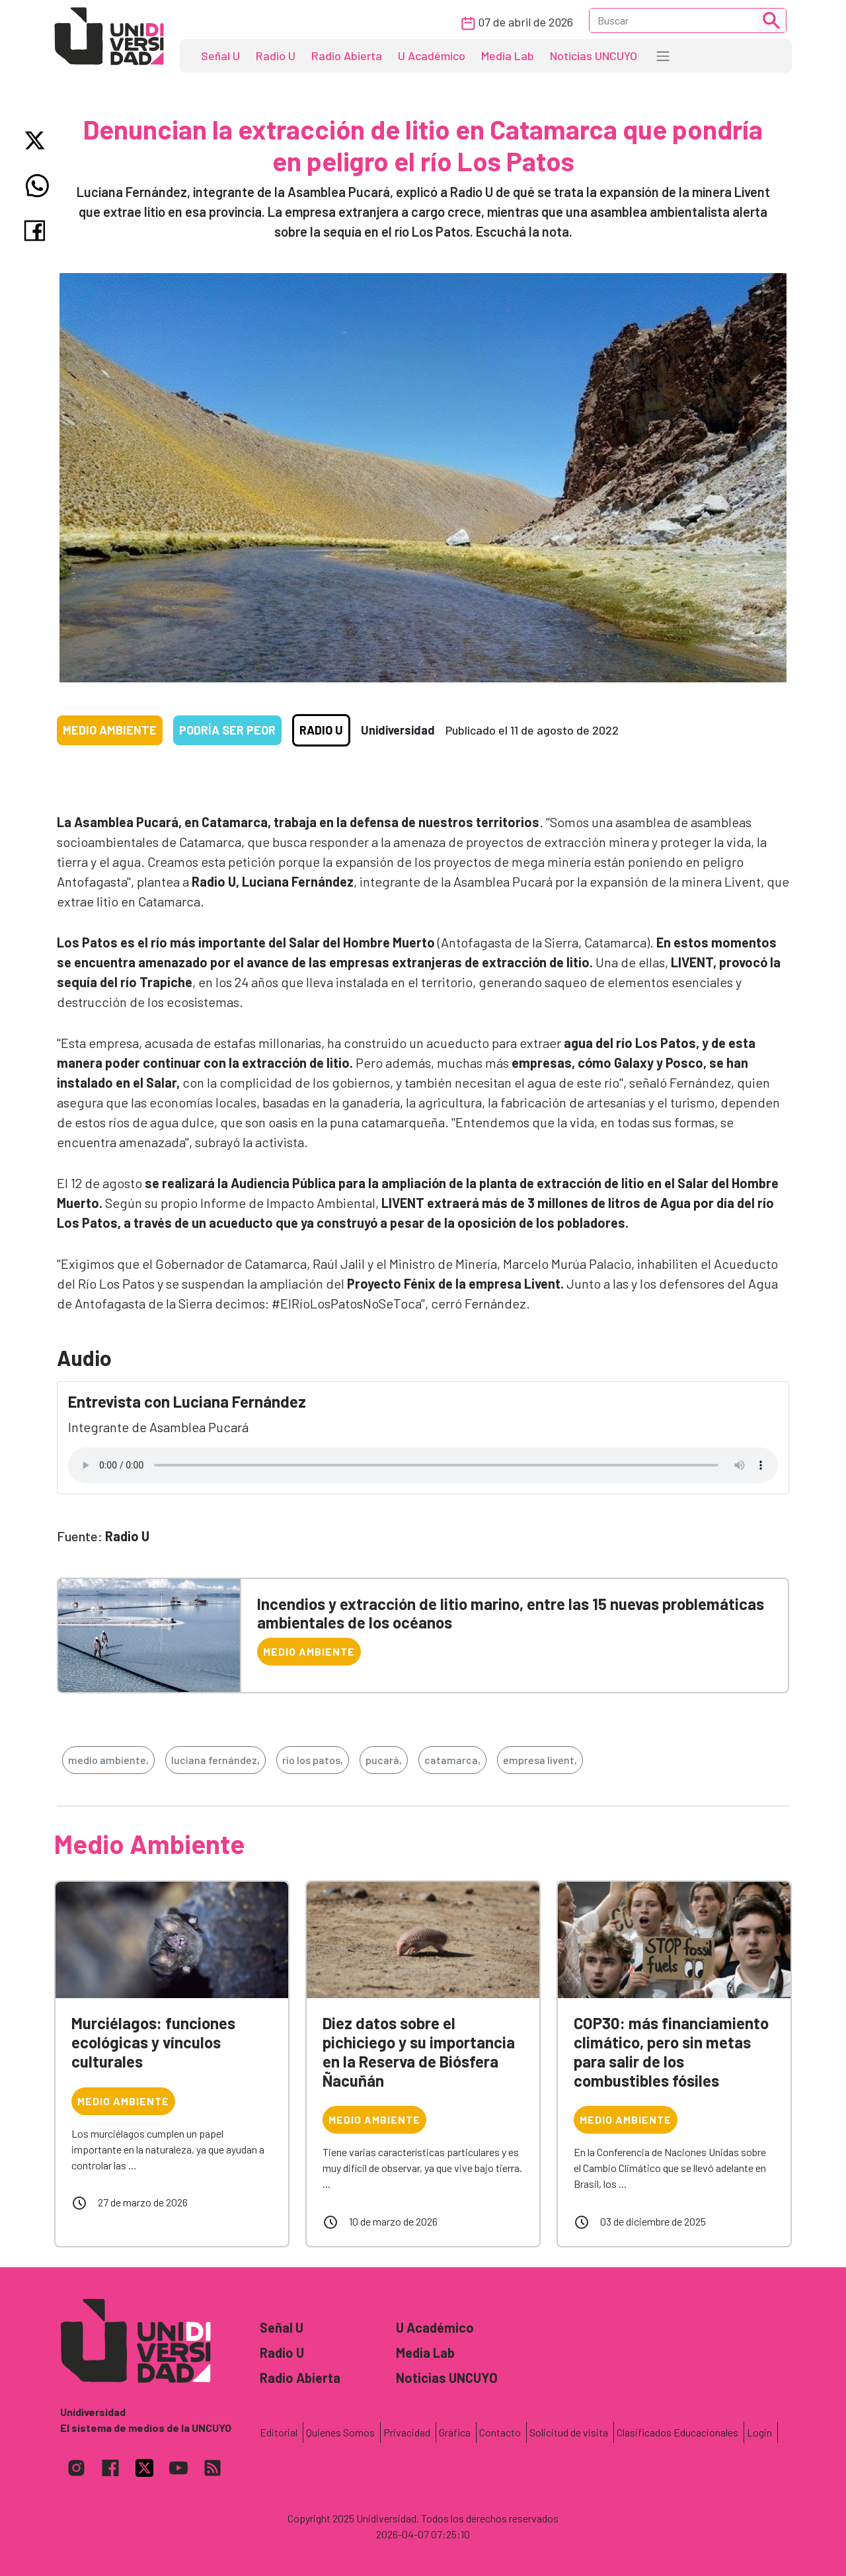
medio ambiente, (108, 1759)
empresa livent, (540, 1759)
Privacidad (406, 2432)
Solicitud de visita (568, 2432)
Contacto (500, 2432)
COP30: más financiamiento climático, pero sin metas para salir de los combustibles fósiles (671, 2051)
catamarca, (452, 1759)
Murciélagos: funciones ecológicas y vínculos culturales (153, 2042)
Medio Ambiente (110, 730)
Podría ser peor (227, 730)
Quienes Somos (340, 2432)
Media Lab (507, 55)
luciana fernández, (215, 1759)
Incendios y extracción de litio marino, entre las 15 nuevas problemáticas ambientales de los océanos (510, 1613)
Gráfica (455, 2432)
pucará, (383, 1759)
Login (759, 2432)
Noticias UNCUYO (593, 55)
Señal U (220, 55)
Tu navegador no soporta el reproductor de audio (423, 1465)
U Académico (431, 55)
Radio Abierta (346, 55)
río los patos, (312, 1759)
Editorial (278, 2432)
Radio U (275, 55)
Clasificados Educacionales (677, 2432)
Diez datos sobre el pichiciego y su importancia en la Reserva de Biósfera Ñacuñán (419, 2051)
